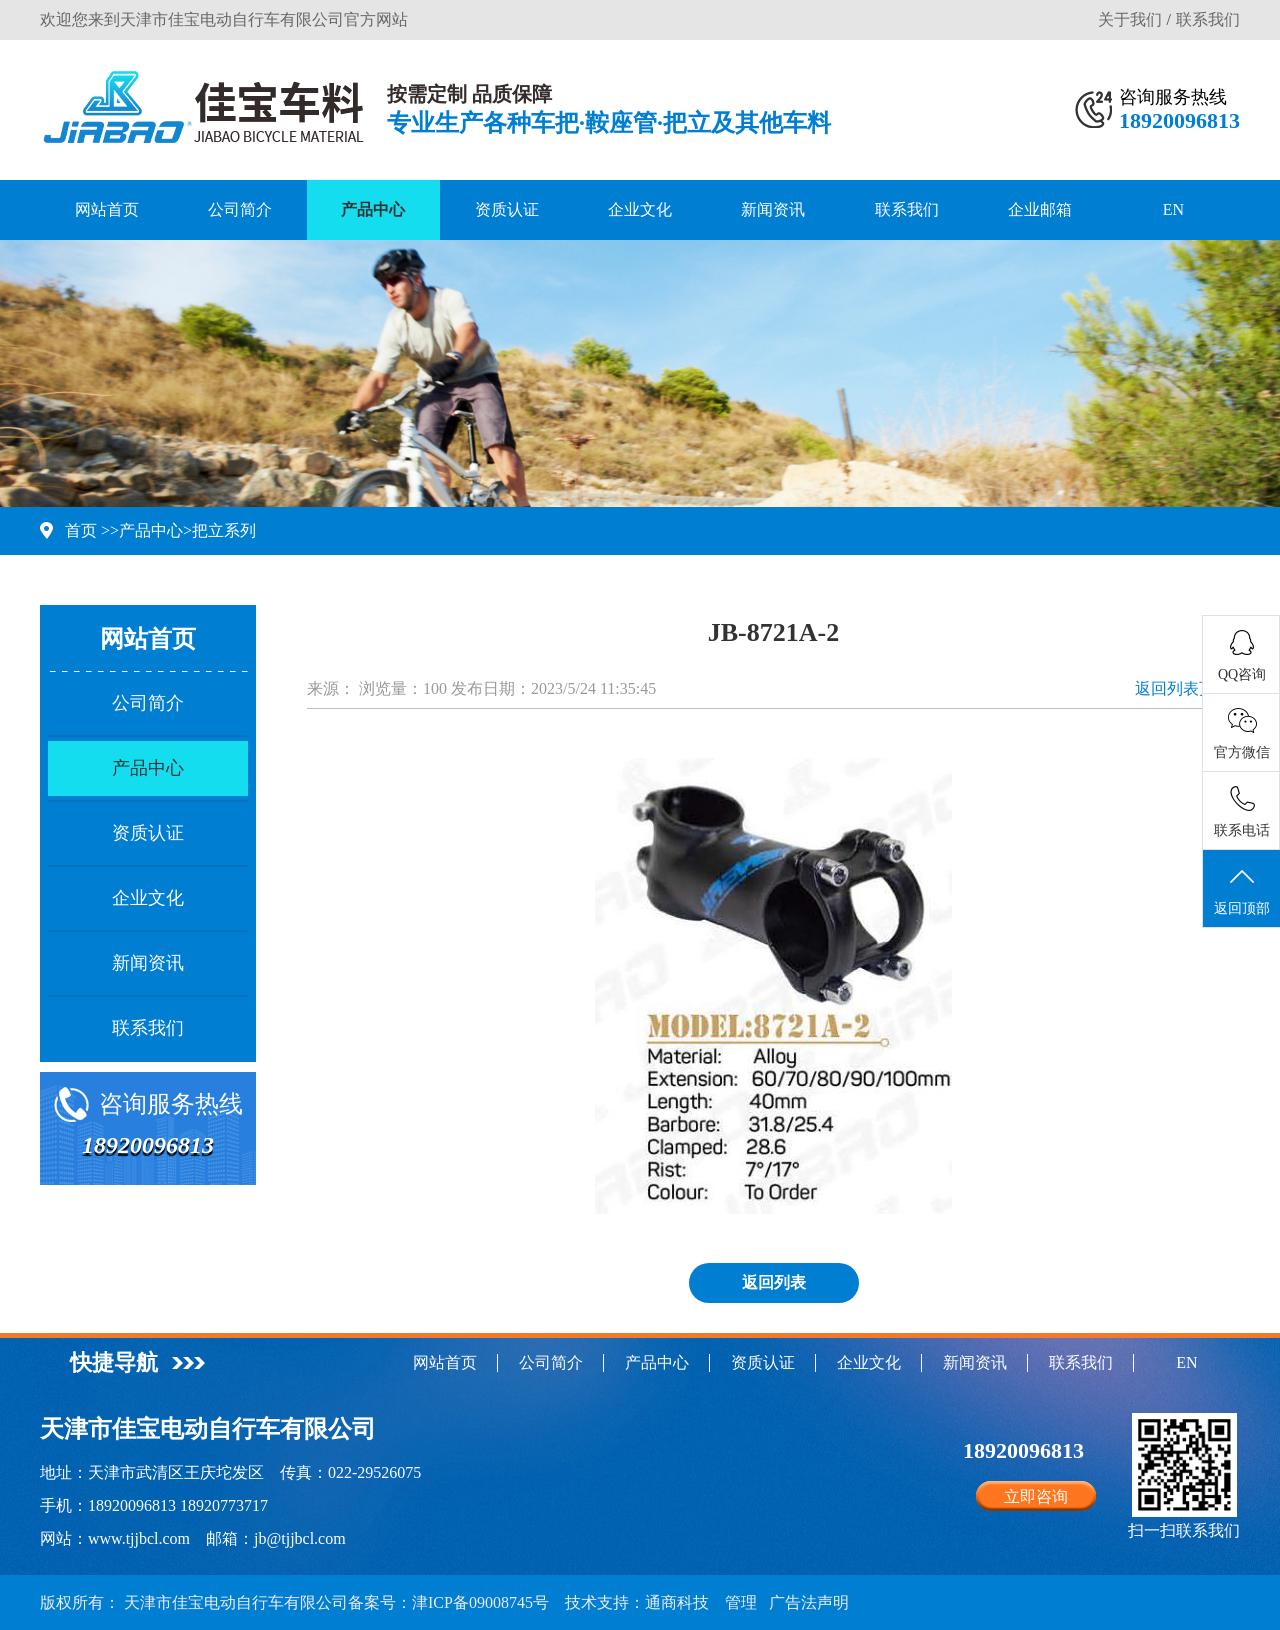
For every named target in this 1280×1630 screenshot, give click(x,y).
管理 (741, 1602)
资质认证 (507, 209)
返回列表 (774, 1282)
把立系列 (224, 530)
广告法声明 (809, 1602)
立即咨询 (1036, 1496)
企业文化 (640, 209)
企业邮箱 (1040, 209)
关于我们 (1130, 19)
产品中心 (373, 209)
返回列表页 (1175, 688)
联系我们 (1208, 19)
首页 (81, 530)
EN (1173, 209)
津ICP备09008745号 (480, 1602)
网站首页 (107, 209)
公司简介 (240, 209)
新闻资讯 (773, 209)
